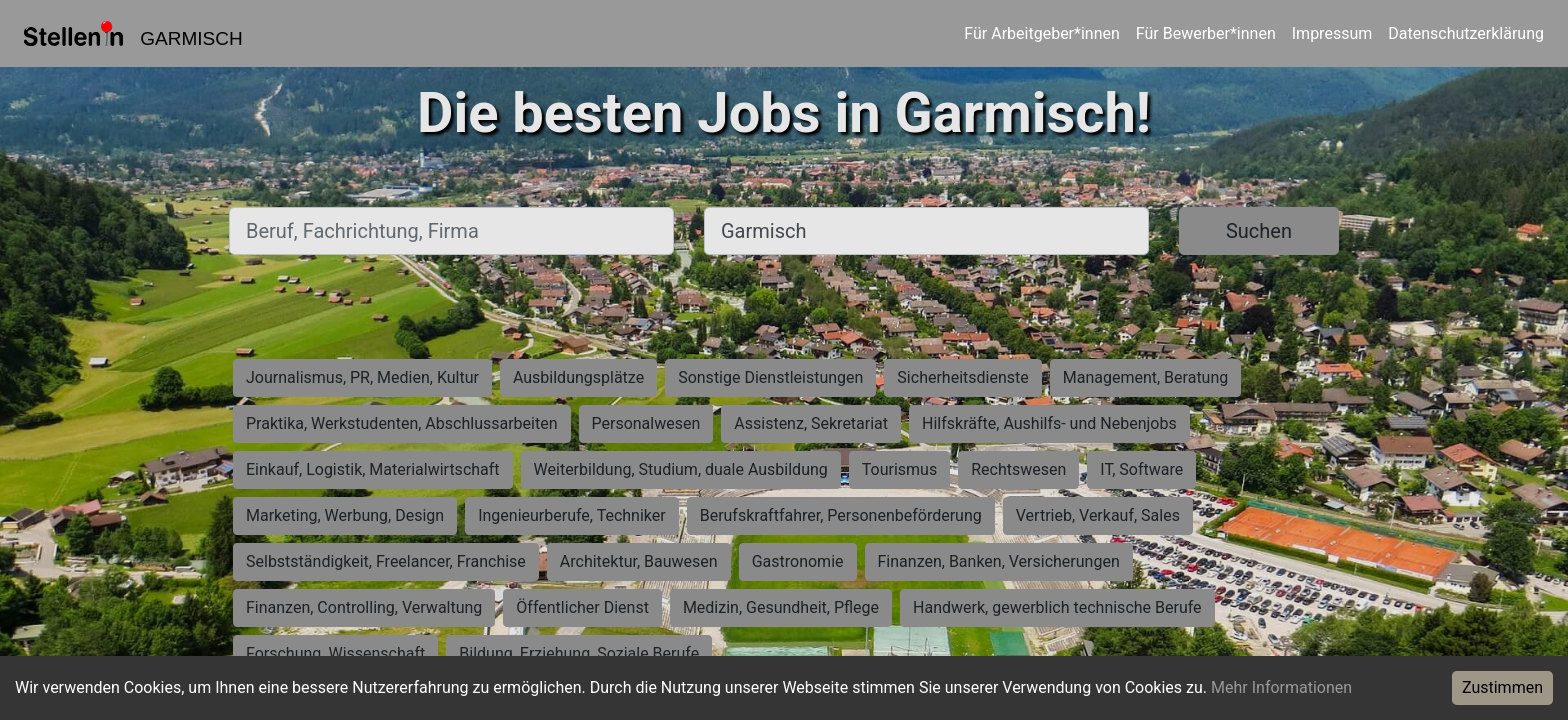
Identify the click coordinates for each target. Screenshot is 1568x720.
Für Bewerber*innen (1206, 33)
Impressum (1332, 33)
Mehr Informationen (1281, 687)
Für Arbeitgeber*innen (1041, 33)
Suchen (1259, 231)
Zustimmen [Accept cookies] (1502, 687)
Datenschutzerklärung (1466, 33)
